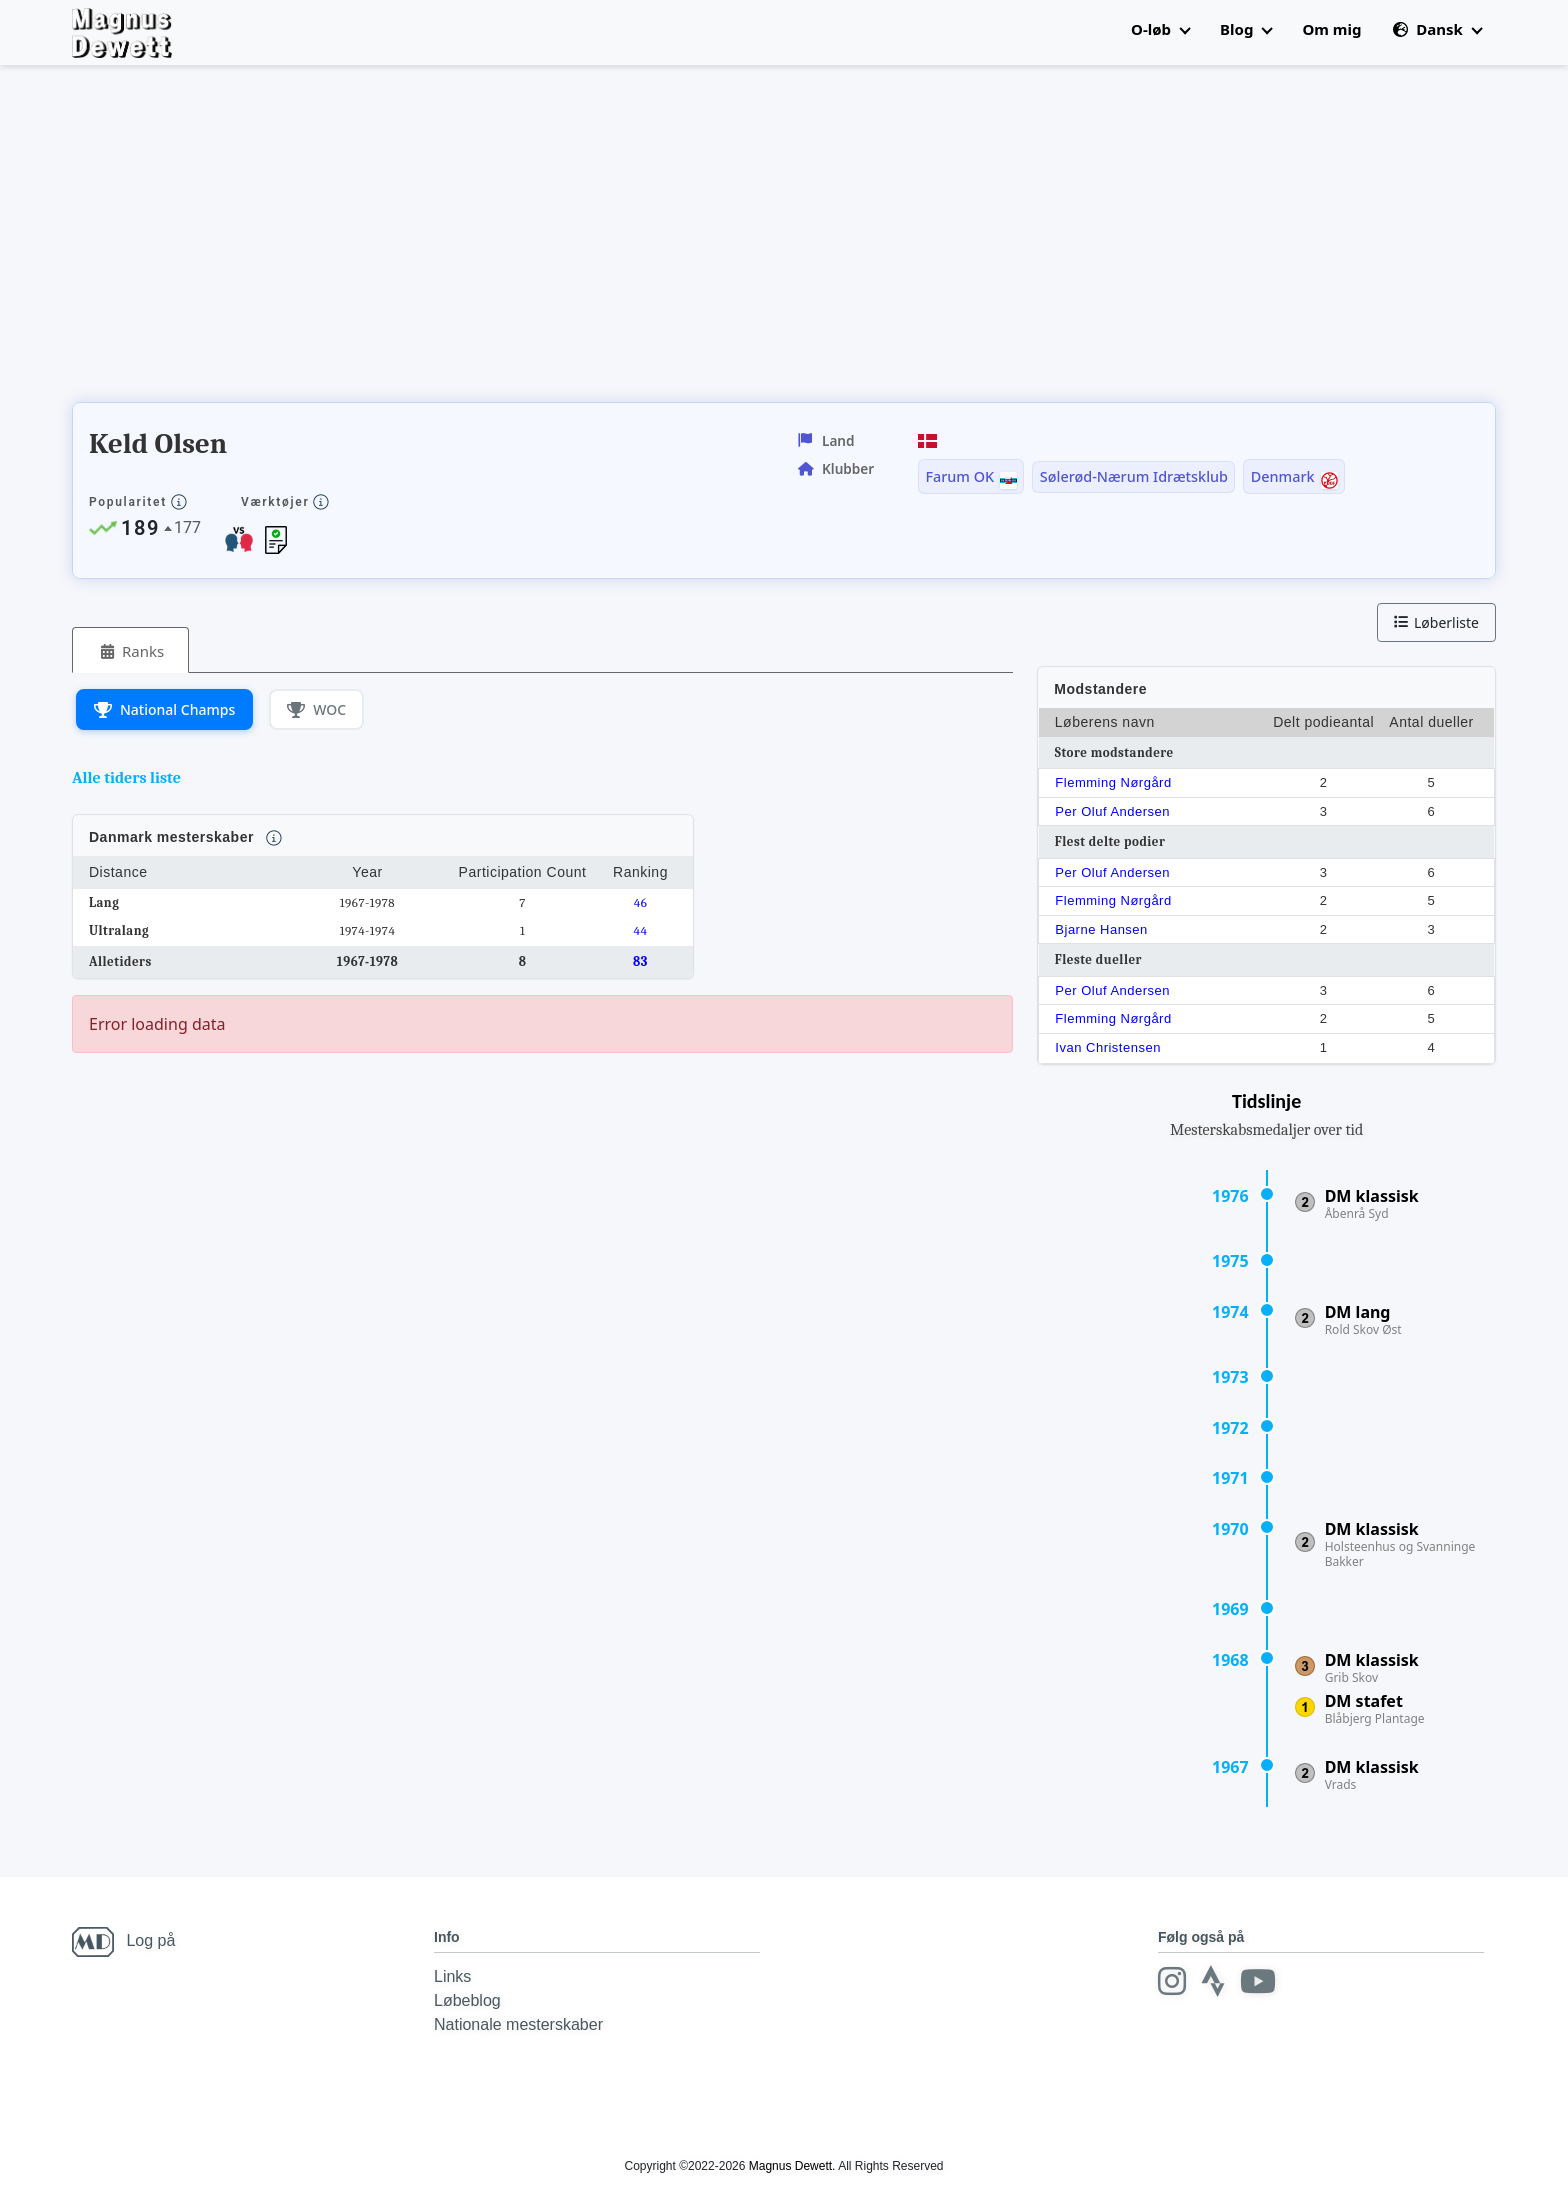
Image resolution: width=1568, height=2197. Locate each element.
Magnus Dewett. (792, 2166)
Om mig (1331, 29)
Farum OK (959, 476)
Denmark (1283, 476)
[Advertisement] (436, 240)
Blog (1246, 29)
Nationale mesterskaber (518, 2024)
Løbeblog (467, 2000)
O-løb (1160, 29)
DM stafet (1364, 1701)
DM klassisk (1372, 1196)
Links (452, 1976)
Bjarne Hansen (1101, 929)
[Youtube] (1258, 1981)
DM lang (1358, 1312)
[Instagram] (1172, 1981)
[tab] (130, 650)
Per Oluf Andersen (1112, 811)
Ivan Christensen (1108, 1047)
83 (640, 961)
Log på (150, 1940)
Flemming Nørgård (1113, 782)
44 (641, 930)
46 (641, 902)
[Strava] (1213, 1981)
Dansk (1437, 29)
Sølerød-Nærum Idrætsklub (1134, 476)
